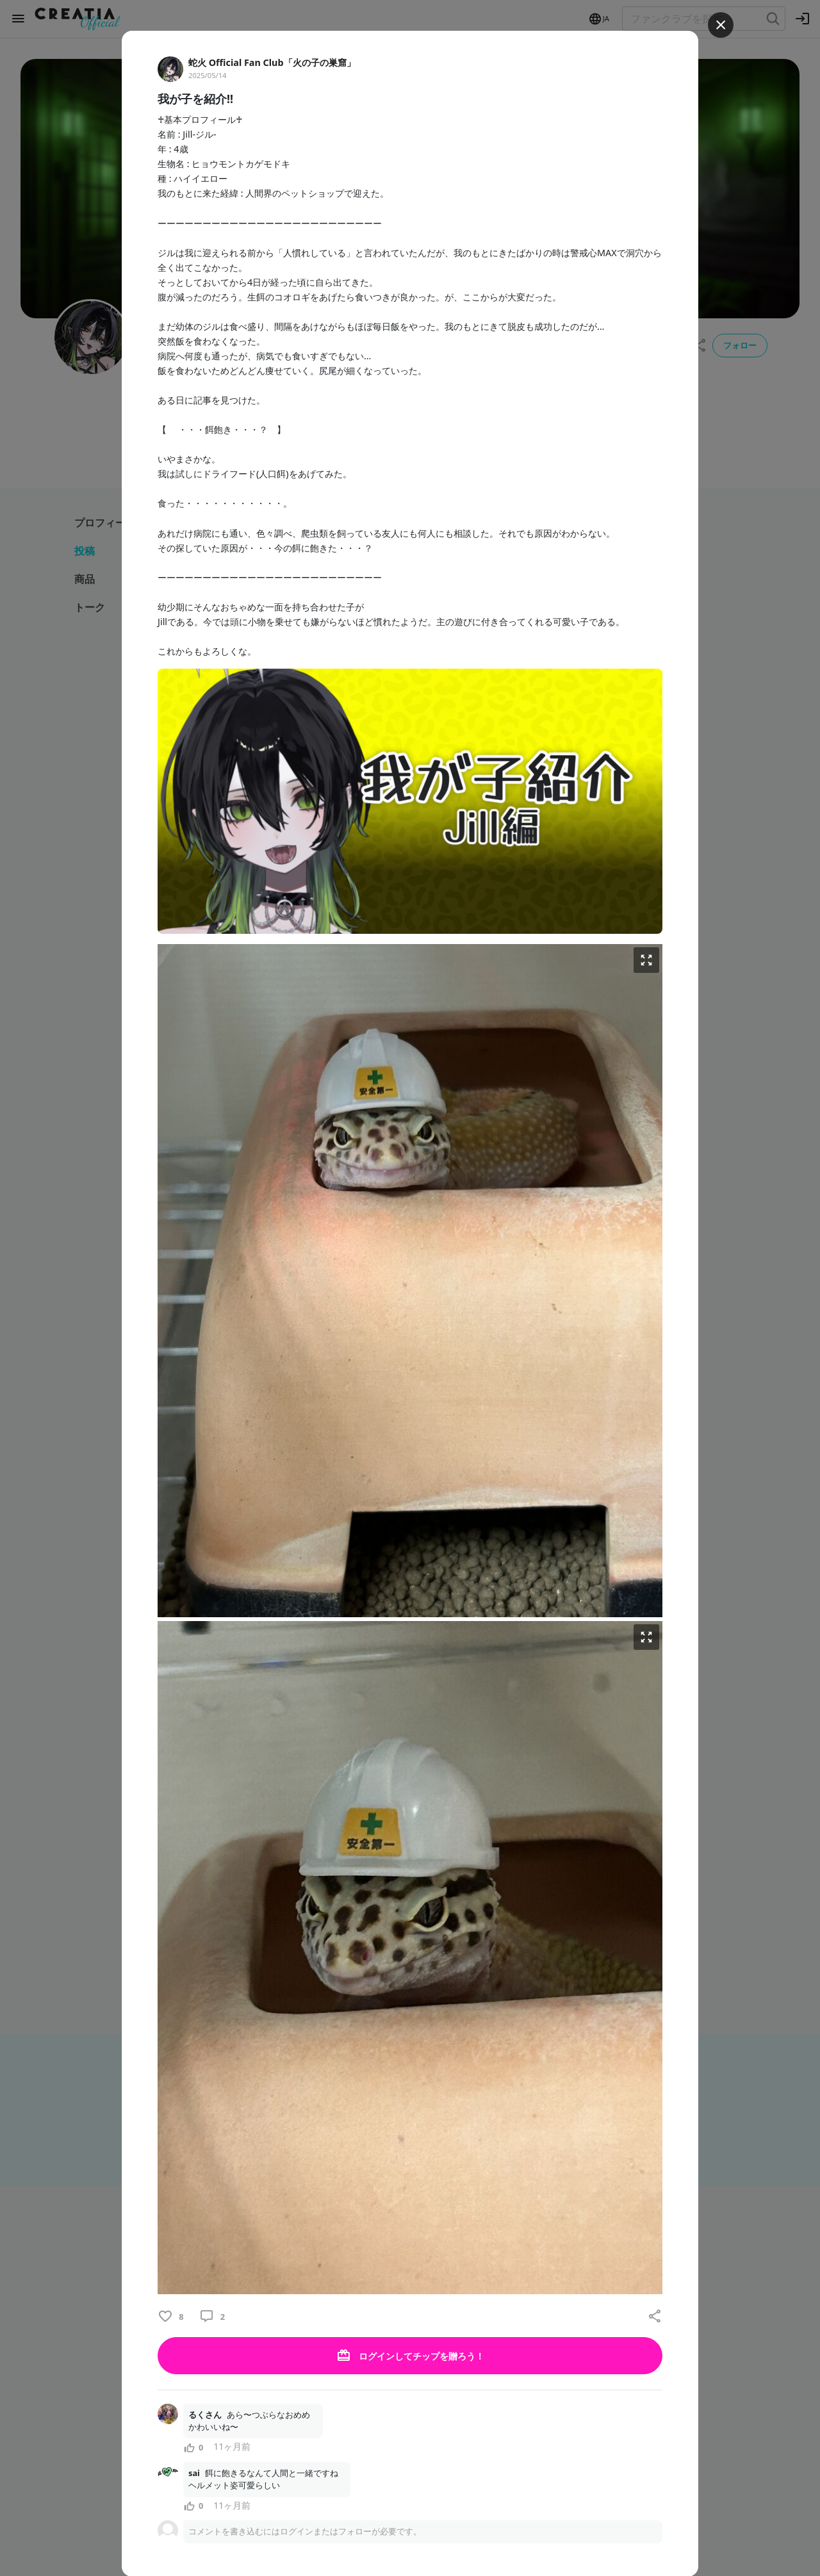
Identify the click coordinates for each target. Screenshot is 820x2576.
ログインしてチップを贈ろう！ (410, 2355)
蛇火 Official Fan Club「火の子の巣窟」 (272, 62)
